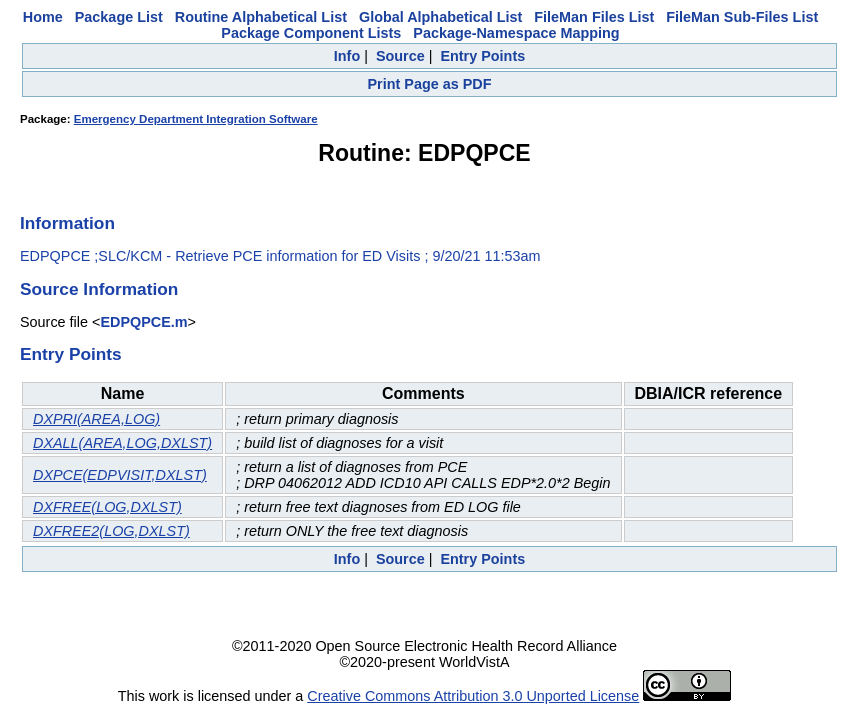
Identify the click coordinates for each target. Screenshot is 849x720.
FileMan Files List (594, 17)
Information (67, 223)
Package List (119, 17)
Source (400, 56)
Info (347, 56)
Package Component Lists (311, 33)
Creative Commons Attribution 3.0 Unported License (473, 696)
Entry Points (482, 56)
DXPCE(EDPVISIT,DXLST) (120, 475)
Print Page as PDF (430, 84)
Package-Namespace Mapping (516, 33)
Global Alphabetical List (440, 17)
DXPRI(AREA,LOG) (96, 419)
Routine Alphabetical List (261, 17)
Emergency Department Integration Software (196, 119)
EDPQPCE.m (143, 322)
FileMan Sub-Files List (742, 17)
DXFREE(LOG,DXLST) (107, 507)
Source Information (99, 289)
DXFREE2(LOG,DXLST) (111, 531)
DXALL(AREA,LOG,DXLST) (122, 443)
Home (43, 17)
